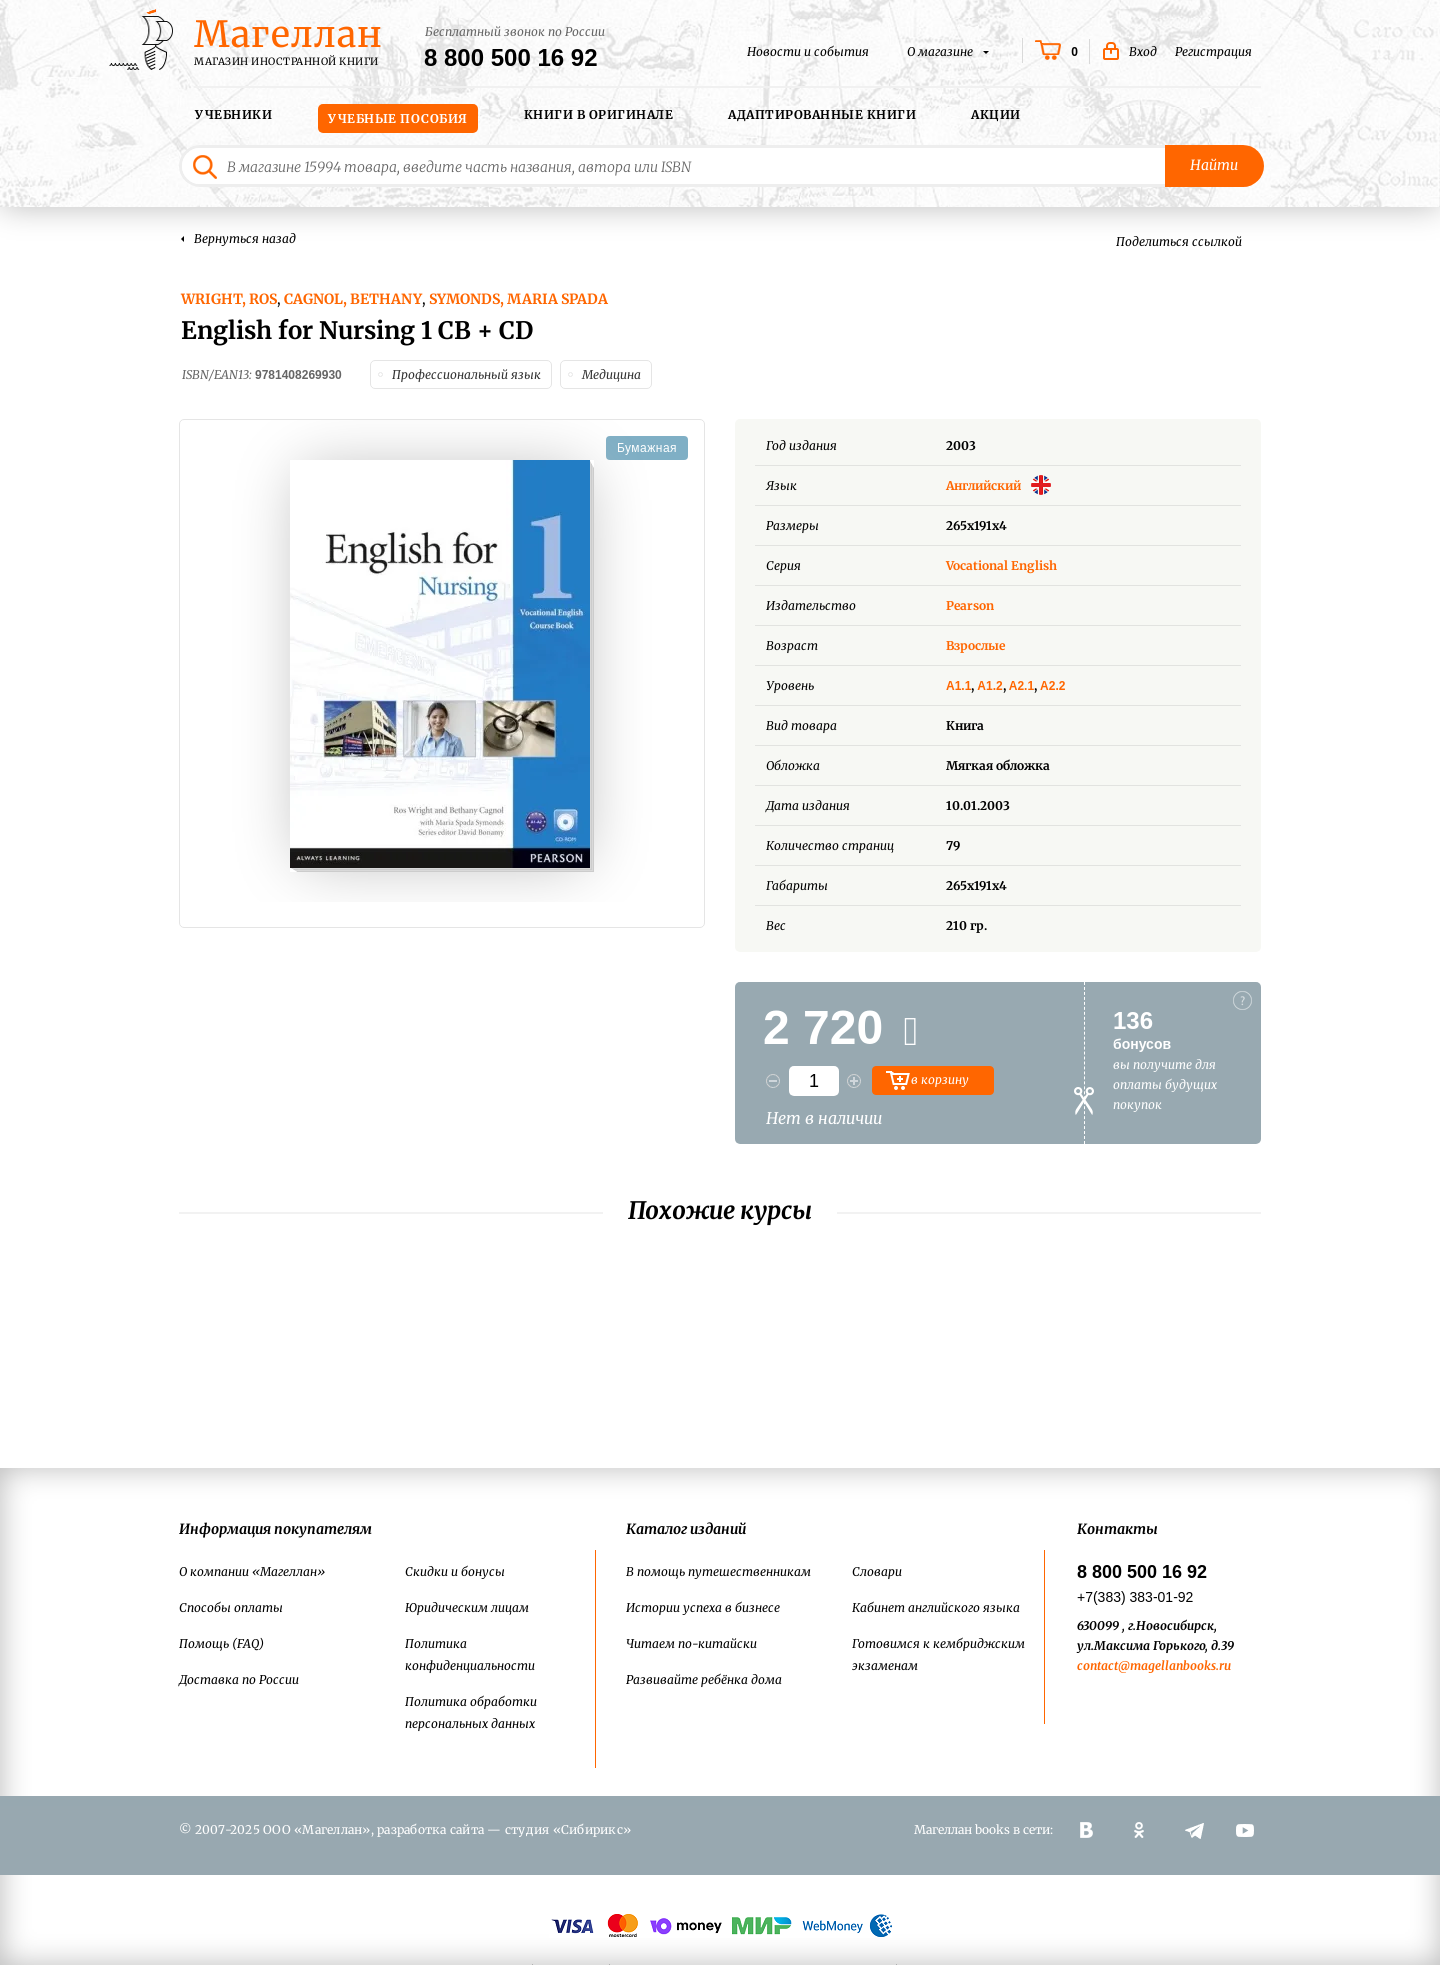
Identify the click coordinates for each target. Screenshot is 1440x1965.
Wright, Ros (229, 299)
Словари (877, 1571)
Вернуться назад (245, 238)
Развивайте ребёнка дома (704, 1679)
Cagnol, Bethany (353, 299)
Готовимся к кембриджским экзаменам (938, 1654)
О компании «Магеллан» (252, 1571)
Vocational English (1001, 564)
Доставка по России (239, 1679)
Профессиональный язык (466, 373)
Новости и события (808, 51)
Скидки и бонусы (455, 1571)
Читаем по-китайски (691, 1643)
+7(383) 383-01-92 (1135, 1597)
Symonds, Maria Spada (518, 299)
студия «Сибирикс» (568, 1829)
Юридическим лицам (467, 1607)
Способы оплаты (231, 1607)
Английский (998, 484)
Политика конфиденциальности (470, 1654)
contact (1097, 1665)
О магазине (941, 51)
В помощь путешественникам (718, 1571)
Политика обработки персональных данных (471, 1712)
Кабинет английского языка (936, 1607)
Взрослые (975, 644)
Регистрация (1213, 51)
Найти (1215, 166)
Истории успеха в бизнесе (703, 1607)
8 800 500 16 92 (511, 58)
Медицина (611, 373)
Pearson (970, 604)
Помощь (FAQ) (221, 1643)
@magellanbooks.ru (1174, 1665)
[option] (442, 665)
